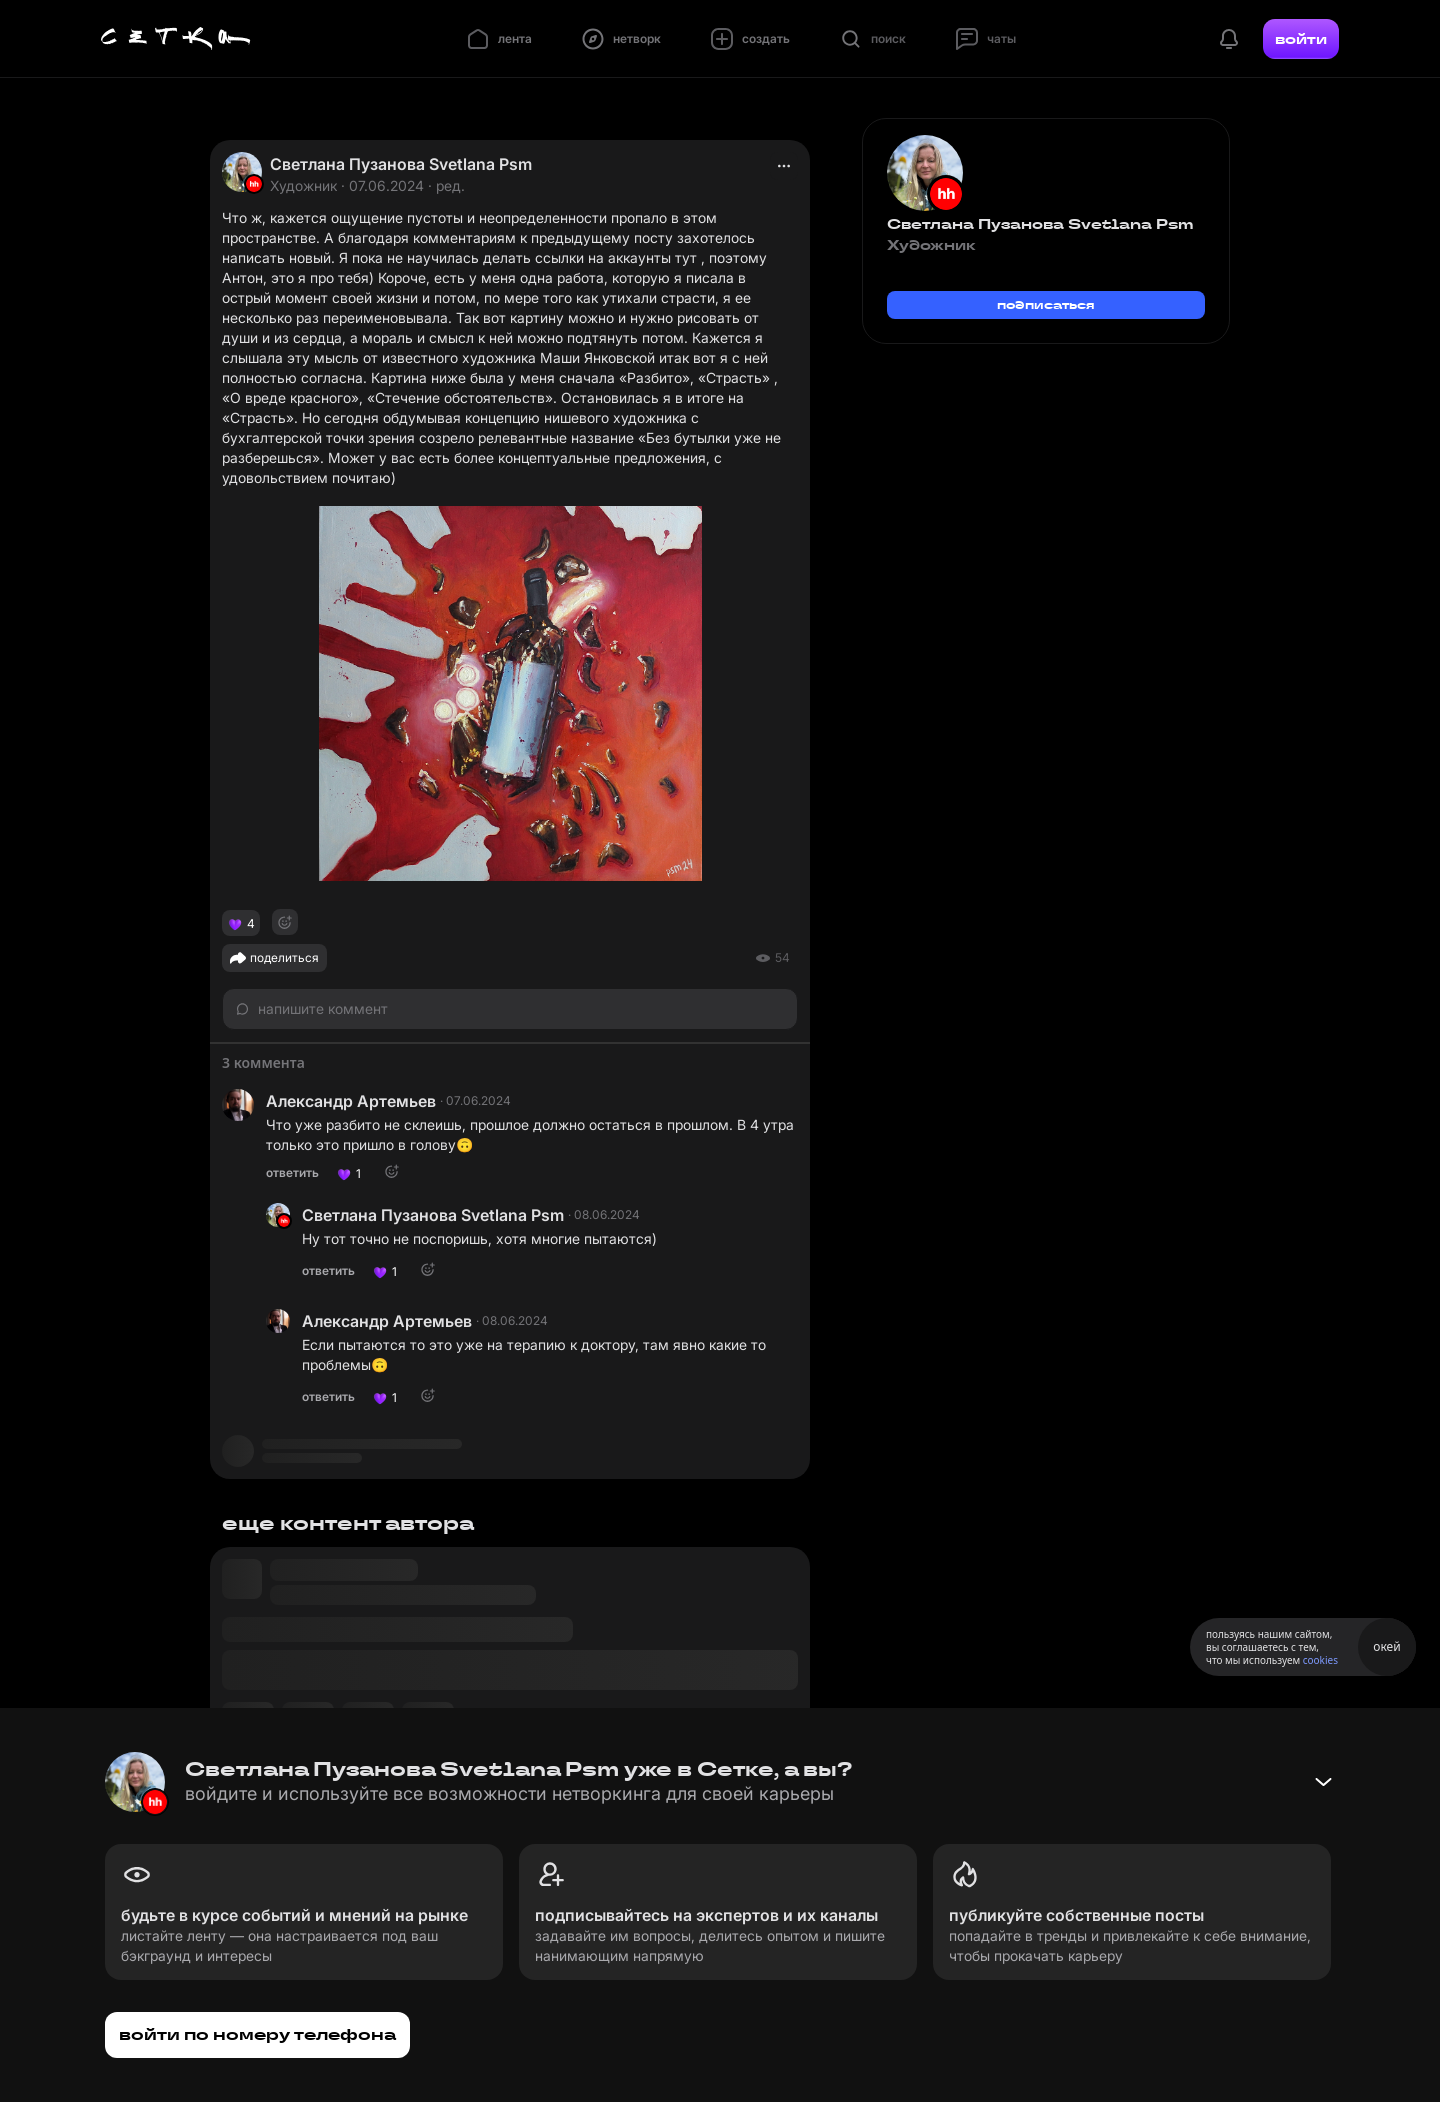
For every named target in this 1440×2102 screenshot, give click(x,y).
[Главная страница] (176, 39)
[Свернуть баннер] (1323, 1782)
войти (1301, 39)
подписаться (1046, 304)
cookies (1320, 1660)
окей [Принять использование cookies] (1386, 1646)
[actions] (784, 166)
